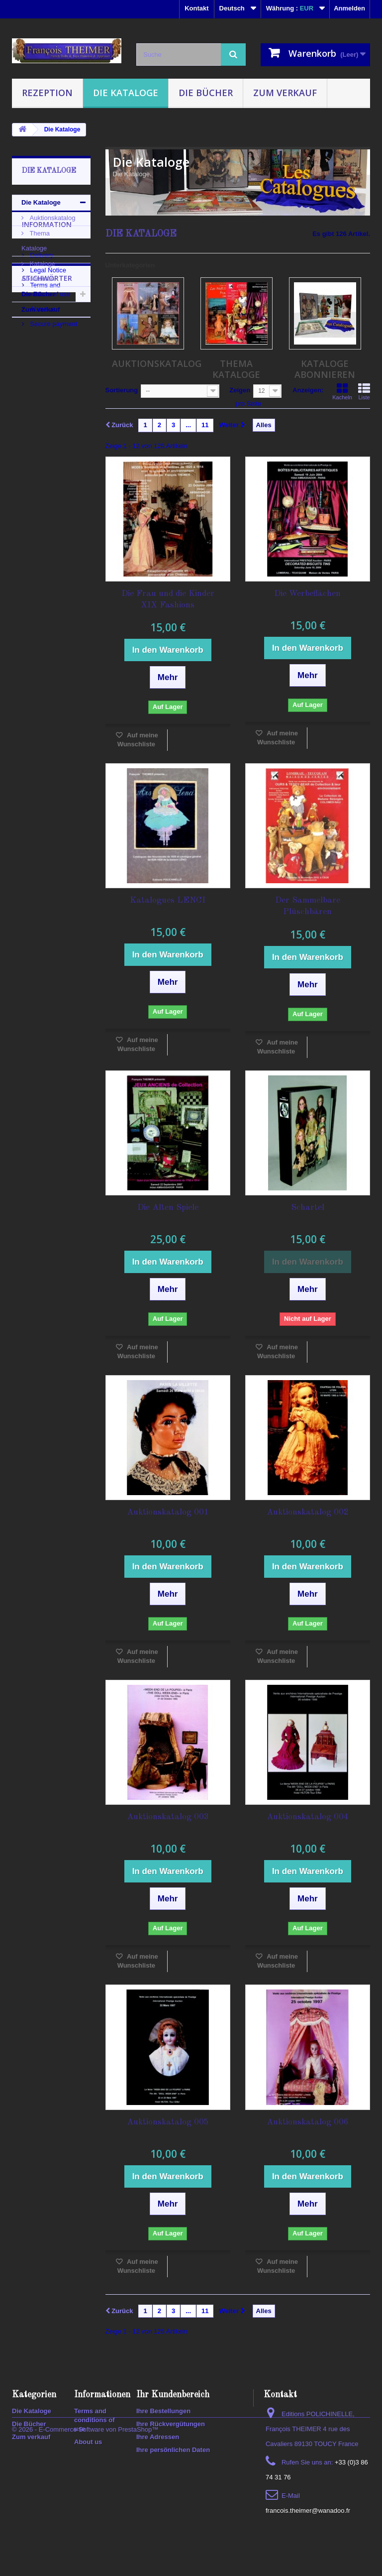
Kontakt (196, 8)
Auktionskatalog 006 (308, 2122)
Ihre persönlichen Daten (173, 2450)
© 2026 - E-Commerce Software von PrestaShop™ (85, 2549)
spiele (61, 615)
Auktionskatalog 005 (168, 2122)
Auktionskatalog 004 (308, 1817)
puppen (28, 615)
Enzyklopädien (39, 555)
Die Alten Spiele (167, 1207)
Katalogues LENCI (167, 900)
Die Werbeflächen (307, 593)
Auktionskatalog (51, 218)
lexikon (28, 585)
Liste (364, 391)
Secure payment (52, 443)
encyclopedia (37, 570)
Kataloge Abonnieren (38, 271)
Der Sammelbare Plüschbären (307, 906)
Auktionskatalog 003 (168, 1817)
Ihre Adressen (157, 2437)
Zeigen (239, 390)
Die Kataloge (125, 93)
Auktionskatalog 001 (168, 1512)
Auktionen (33, 540)
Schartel (307, 1207)
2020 (24, 630)
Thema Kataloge (35, 241)
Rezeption (47, 93)
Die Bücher (206, 93)
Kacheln (342, 391)
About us (42, 428)
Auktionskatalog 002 (308, 1512)
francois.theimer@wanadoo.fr (308, 2510)
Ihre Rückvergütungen (170, 2424)
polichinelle (35, 600)
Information (47, 347)
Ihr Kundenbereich (172, 2394)
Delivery (41, 374)
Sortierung (121, 390)
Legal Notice (47, 389)
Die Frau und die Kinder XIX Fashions (167, 599)
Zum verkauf (285, 93)
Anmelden (349, 8)
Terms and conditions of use (94, 2420)
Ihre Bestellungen (163, 2411)
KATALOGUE (37, 525)
